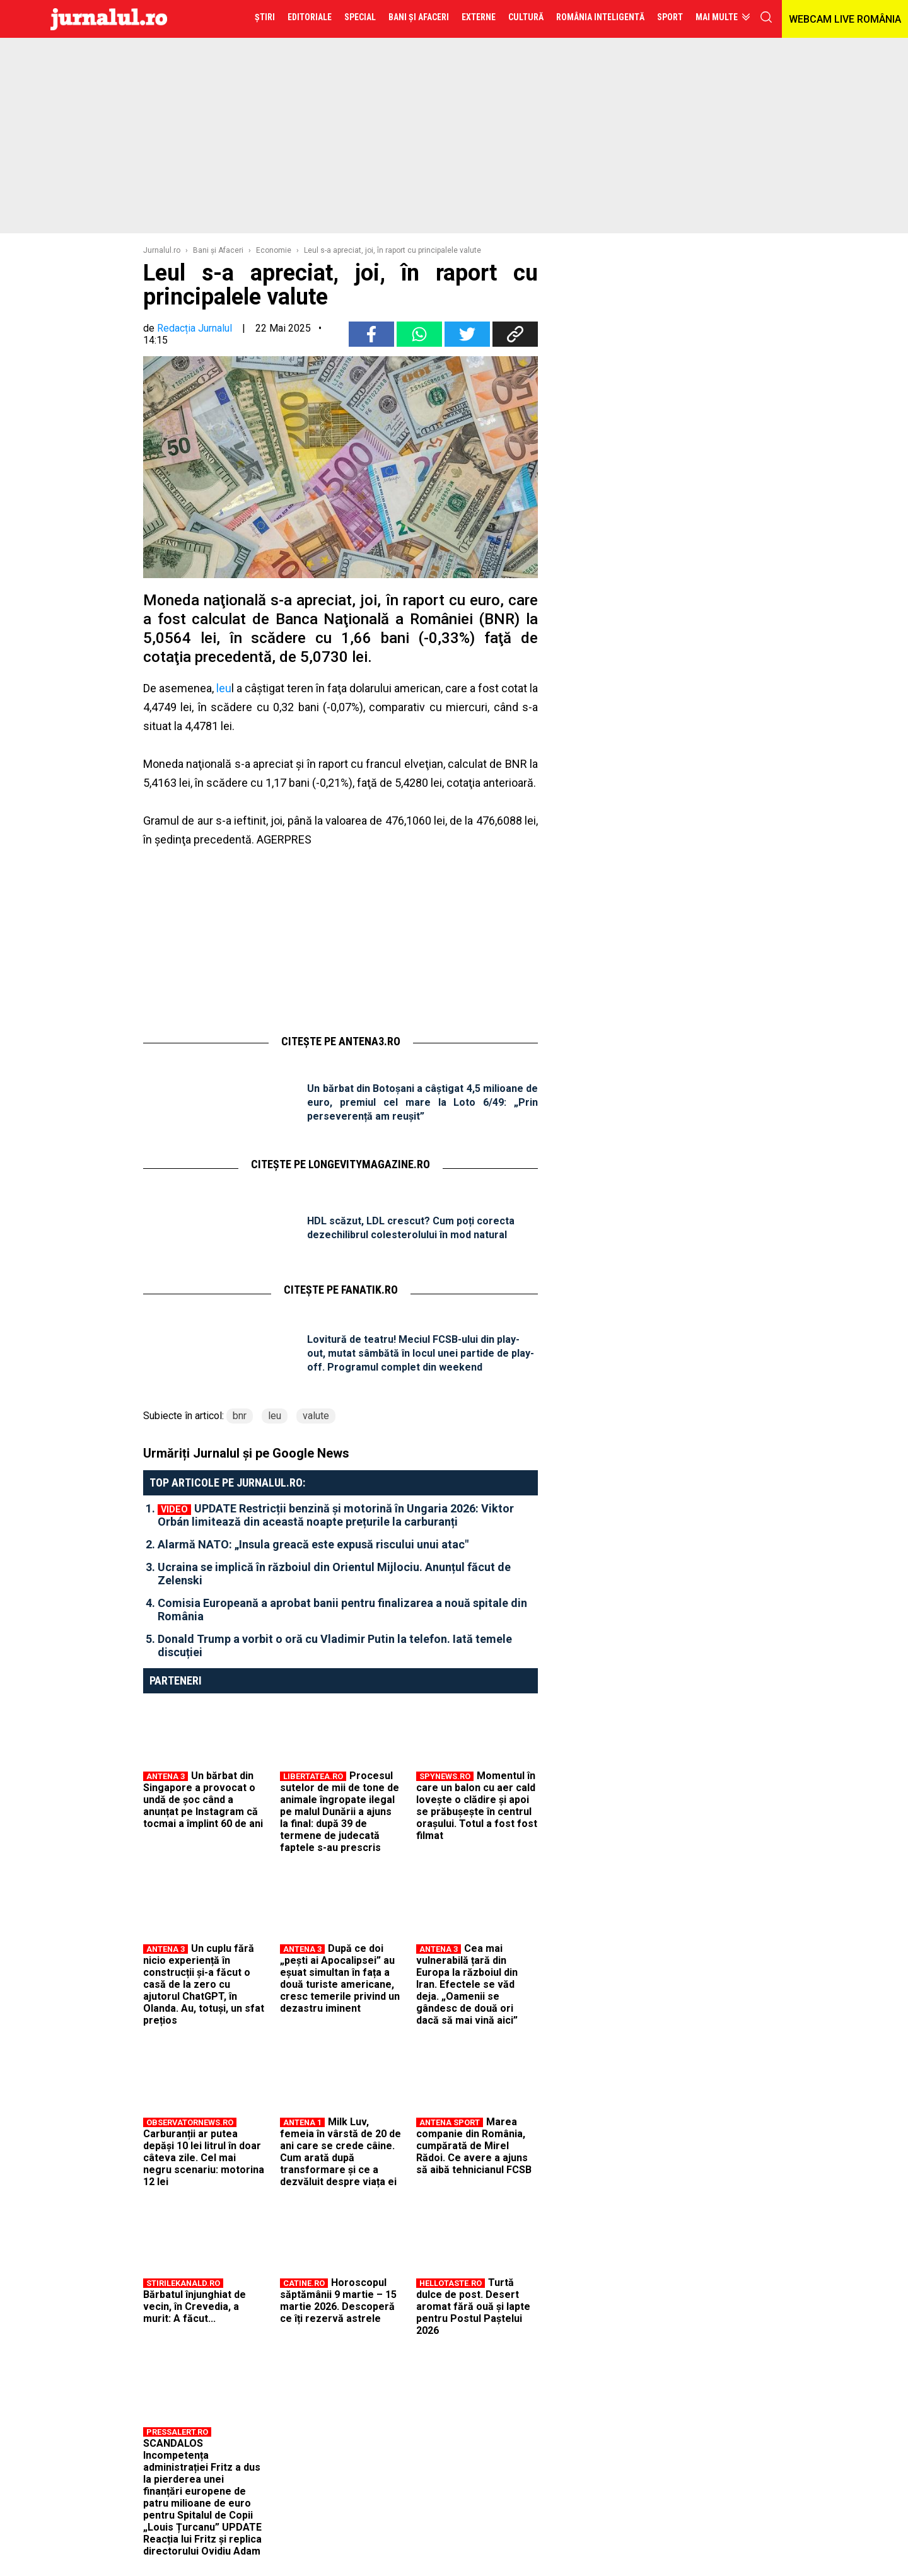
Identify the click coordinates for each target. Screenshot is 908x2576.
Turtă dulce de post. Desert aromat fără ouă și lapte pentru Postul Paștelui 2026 (473, 2306)
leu (222, 688)
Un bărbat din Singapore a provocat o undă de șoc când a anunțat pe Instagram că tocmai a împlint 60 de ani (203, 1800)
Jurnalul (108, 19)
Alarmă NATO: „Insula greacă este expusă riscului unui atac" (313, 1544)
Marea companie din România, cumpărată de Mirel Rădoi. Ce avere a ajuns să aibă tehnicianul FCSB (474, 2146)
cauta (766, 17)
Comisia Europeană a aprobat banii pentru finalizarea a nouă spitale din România (342, 1609)
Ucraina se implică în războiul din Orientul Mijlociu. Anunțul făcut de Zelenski (334, 1573)
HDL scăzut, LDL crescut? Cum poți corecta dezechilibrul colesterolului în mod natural (411, 1228)
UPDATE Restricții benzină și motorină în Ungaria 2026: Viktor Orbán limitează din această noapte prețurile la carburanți (336, 1515)
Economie (273, 250)
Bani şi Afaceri (218, 250)
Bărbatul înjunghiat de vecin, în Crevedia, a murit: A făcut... (194, 2306)
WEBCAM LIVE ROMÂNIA (845, 19)
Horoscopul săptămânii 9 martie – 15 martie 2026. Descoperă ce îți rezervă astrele (338, 2300)
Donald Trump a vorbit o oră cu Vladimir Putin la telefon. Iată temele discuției (335, 1645)
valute (316, 1416)
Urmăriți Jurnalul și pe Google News (246, 1453)
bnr (240, 1416)
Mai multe (717, 17)
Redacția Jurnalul (194, 328)
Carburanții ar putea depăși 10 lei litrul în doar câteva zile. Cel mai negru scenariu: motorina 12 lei (203, 2158)
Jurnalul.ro (161, 250)
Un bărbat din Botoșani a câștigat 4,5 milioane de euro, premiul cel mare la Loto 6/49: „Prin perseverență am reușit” (422, 1102)
